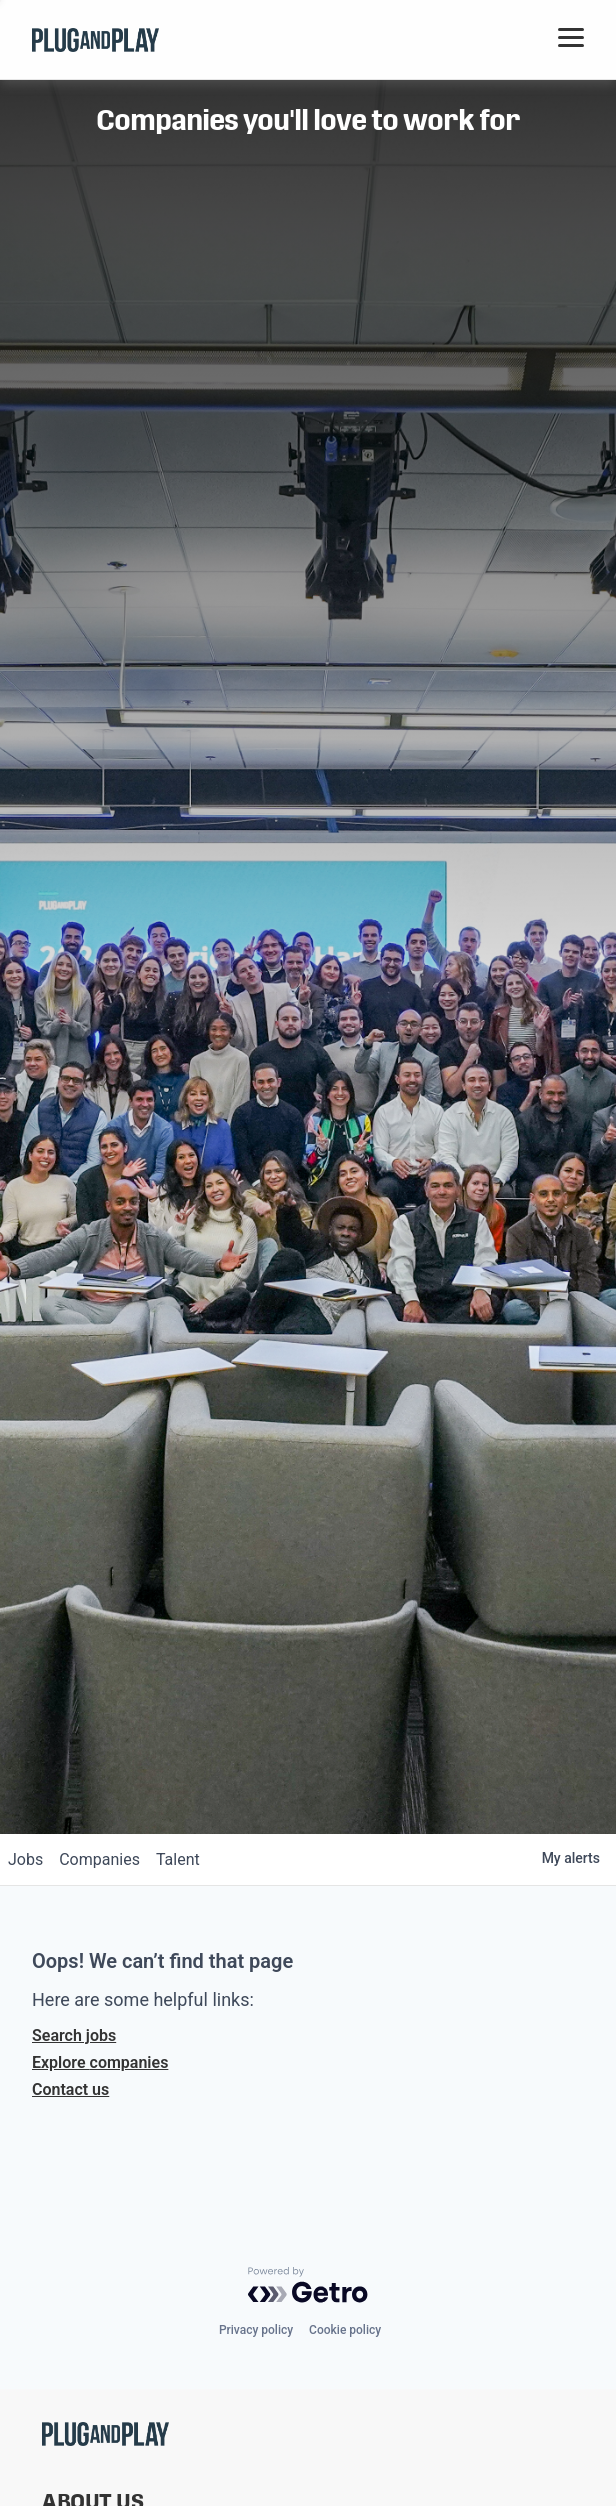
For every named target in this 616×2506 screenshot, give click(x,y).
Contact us (70, 2089)
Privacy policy (256, 2330)
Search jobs (74, 2035)
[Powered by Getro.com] (308, 2285)
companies (99, 1859)
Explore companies (100, 2062)
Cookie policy (345, 2330)
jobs (25, 1859)
